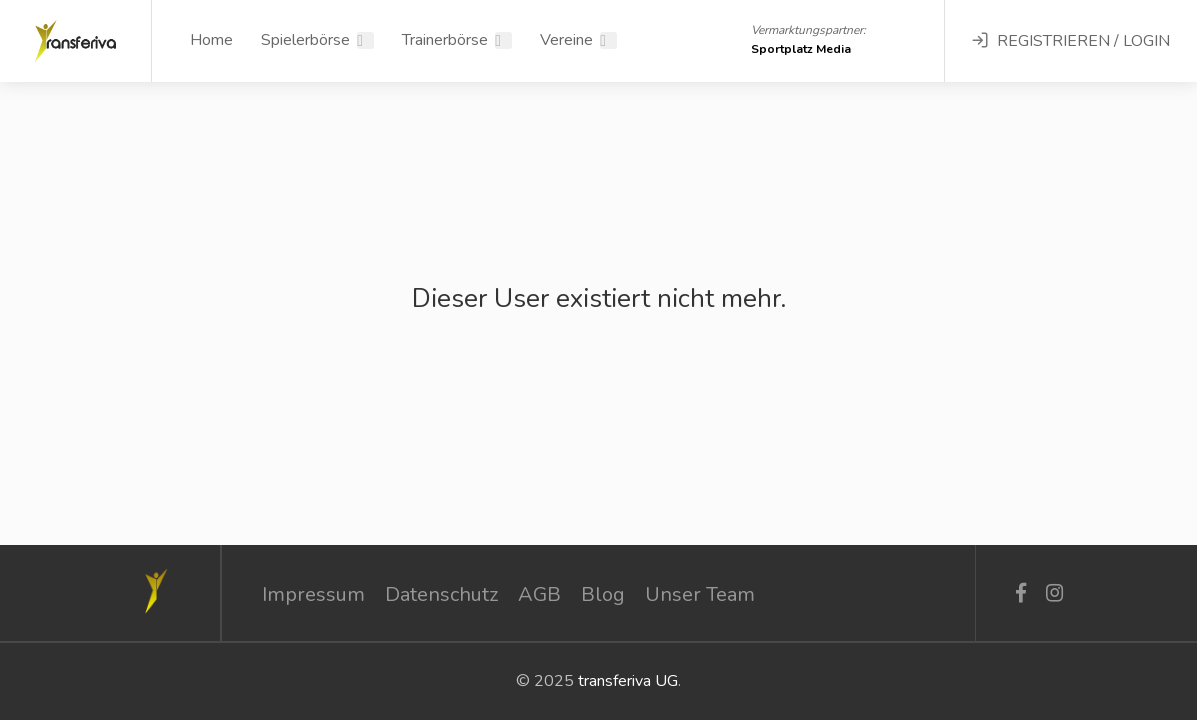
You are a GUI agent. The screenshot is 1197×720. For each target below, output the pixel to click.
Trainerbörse (445, 40)
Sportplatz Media (801, 49)
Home (211, 40)
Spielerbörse (305, 40)
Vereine (566, 40)
